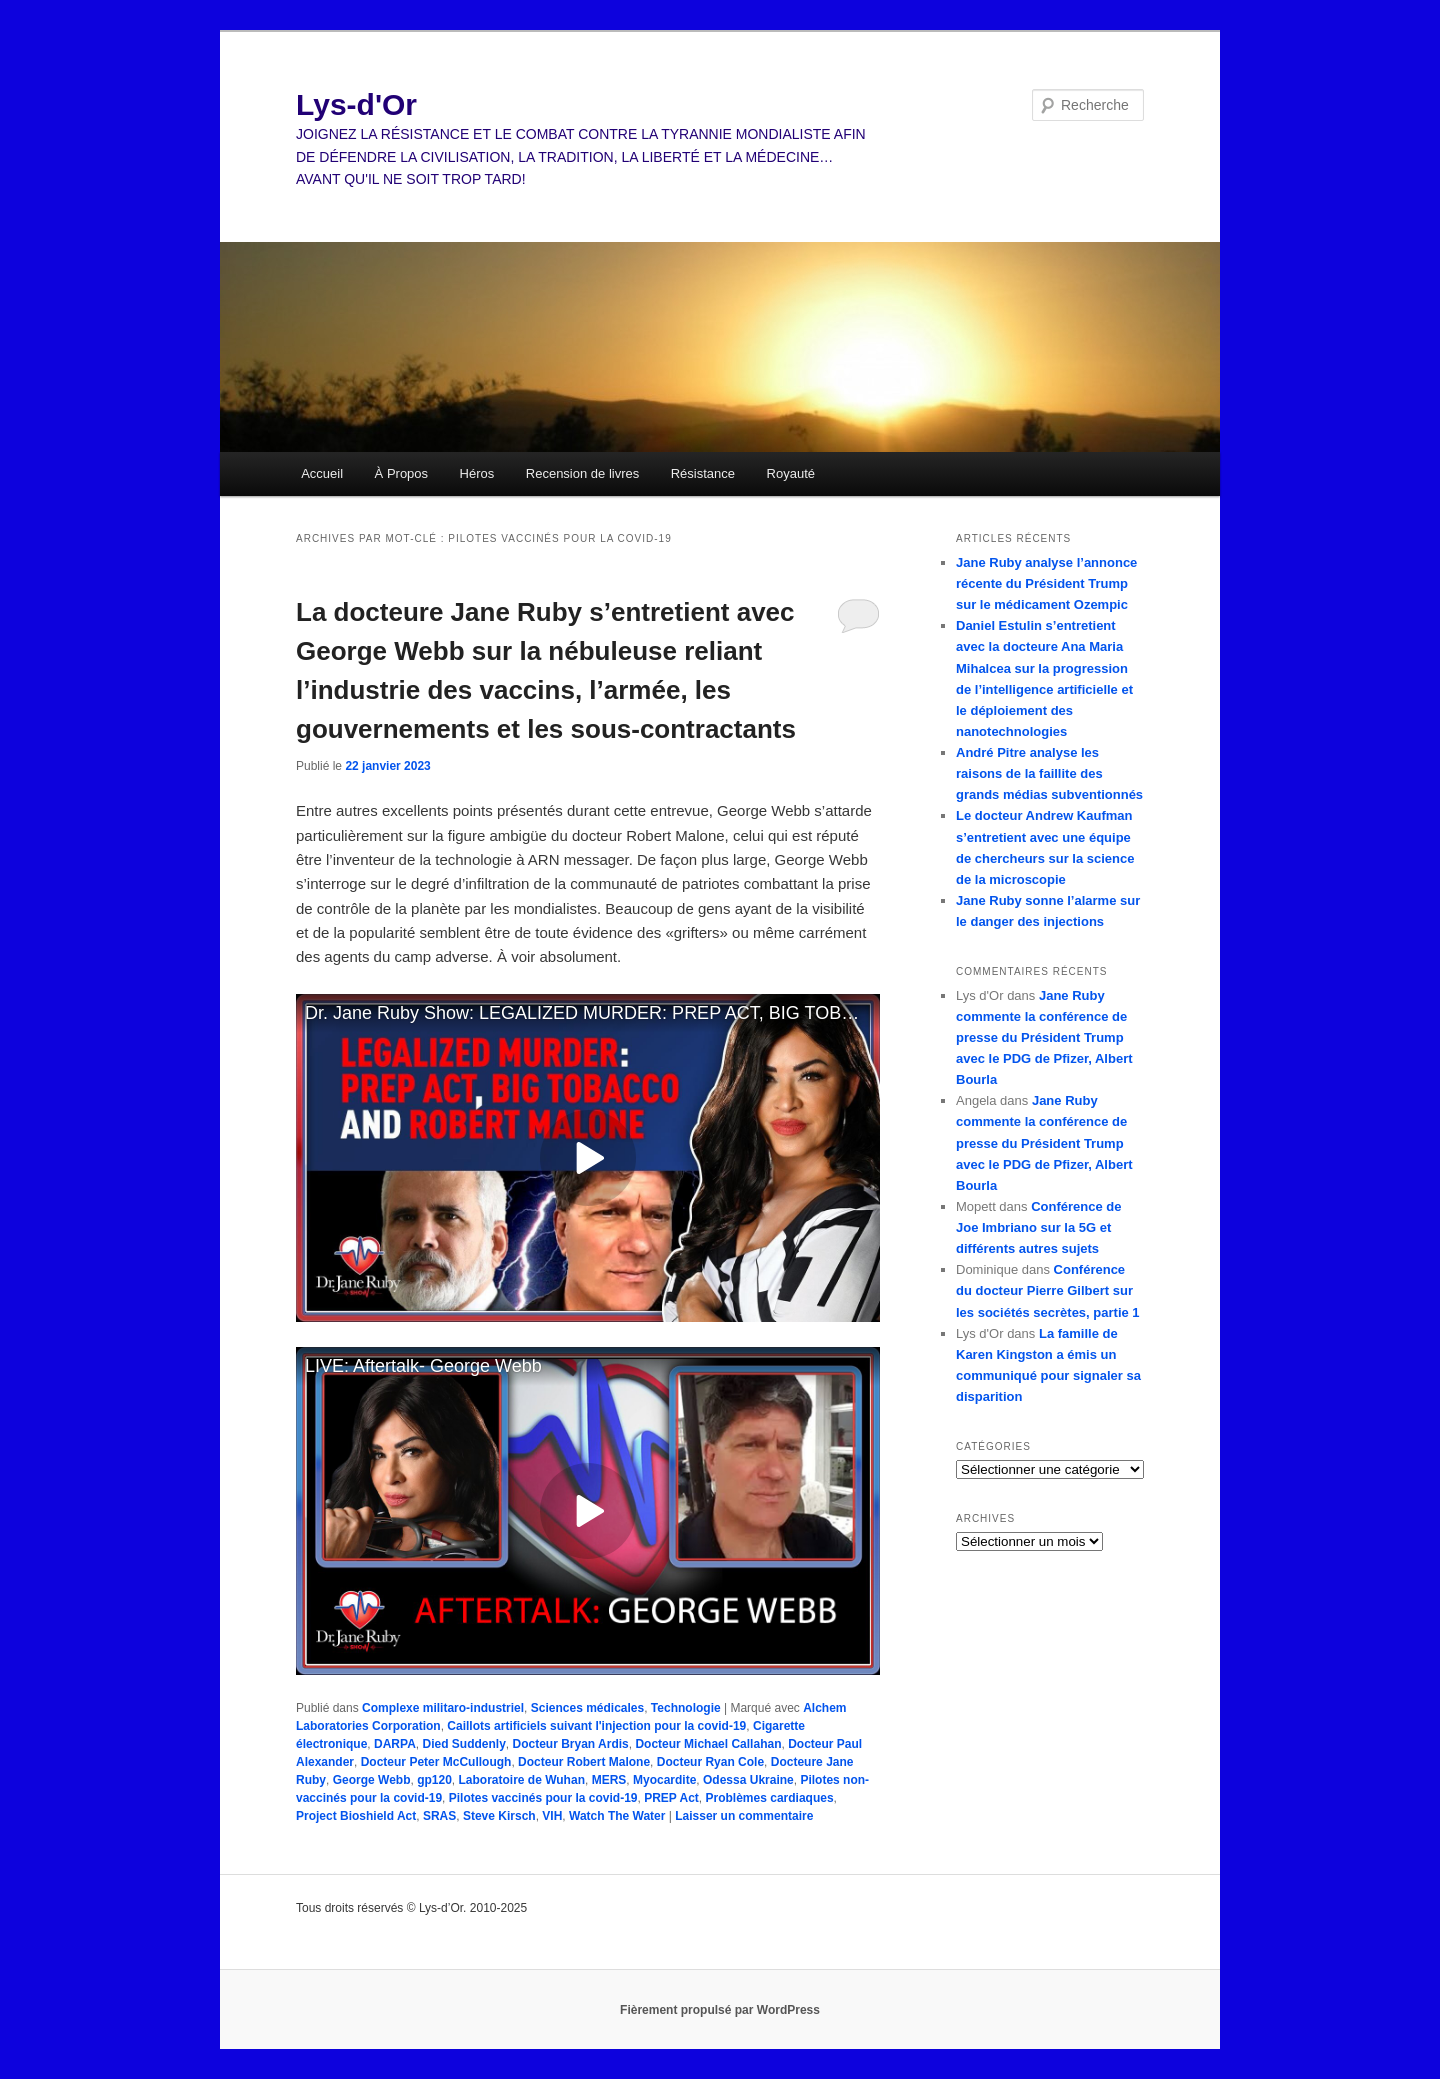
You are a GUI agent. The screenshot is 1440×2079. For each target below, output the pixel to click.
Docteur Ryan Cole (710, 1762)
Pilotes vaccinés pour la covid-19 (543, 1798)
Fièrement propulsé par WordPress (720, 2010)
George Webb (372, 1780)
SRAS (439, 1816)
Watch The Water (617, 1816)
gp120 (434, 1780)
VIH (552, 1816)
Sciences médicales (587, 1708)
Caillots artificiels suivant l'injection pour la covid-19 (596, 1726)
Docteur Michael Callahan (708, 1744)
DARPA (395, 1744)
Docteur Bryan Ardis (571, 1744)
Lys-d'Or (356, 104)
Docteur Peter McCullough (436, 1762)
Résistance (703, 473)
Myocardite (664, 1780)
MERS (609, 1780)
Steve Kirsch (499, 1816)
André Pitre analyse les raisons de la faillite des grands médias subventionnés (1049, 773)
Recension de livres (582, 473)
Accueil (322, 473)
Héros (477, 473)
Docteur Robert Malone (584, 1762)
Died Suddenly (463, 1744)
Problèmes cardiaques (770, 1798)
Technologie (686, 1708)
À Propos (401, 473)
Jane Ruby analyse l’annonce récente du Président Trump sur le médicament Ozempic (1046, 583)
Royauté (791, 473)
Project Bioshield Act (356, 1816)
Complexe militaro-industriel (443, 1708)
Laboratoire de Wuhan (522, 1780)
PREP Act (671, 1798)
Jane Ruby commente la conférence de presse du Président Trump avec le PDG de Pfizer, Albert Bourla (1044, 1038)
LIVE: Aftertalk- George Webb (423, 1366)
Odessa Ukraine (748, 1780)
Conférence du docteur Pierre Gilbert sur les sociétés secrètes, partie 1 (1048, 1290)
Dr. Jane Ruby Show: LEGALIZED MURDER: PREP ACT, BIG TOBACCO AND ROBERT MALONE (592, 1013)
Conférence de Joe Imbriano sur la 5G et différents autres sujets (1038, 1227)
